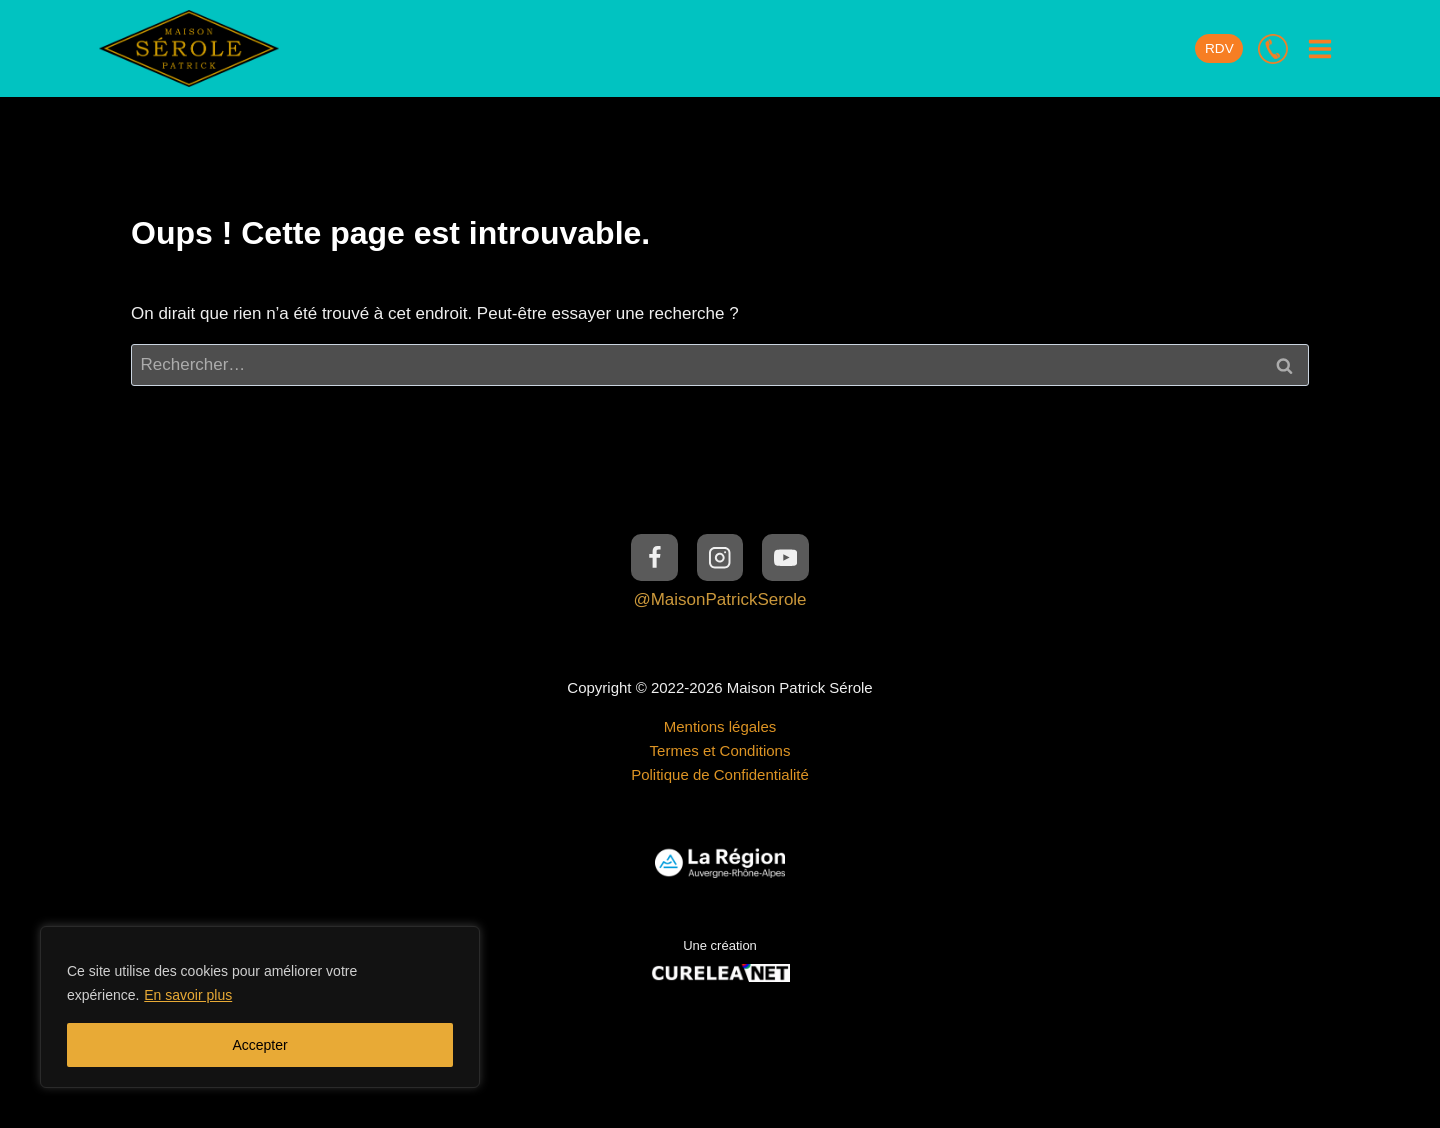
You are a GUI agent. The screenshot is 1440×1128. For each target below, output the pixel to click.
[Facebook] (654, 557)
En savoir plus (188, 995)
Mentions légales (720, 726)
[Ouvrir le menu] (1319, 48)
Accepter (259, 1045)
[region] (260, 1007)
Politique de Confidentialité (720, 774)
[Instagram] (720, 557)
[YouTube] (785, 557)
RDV (1219, 48)
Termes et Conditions (720, 750)
